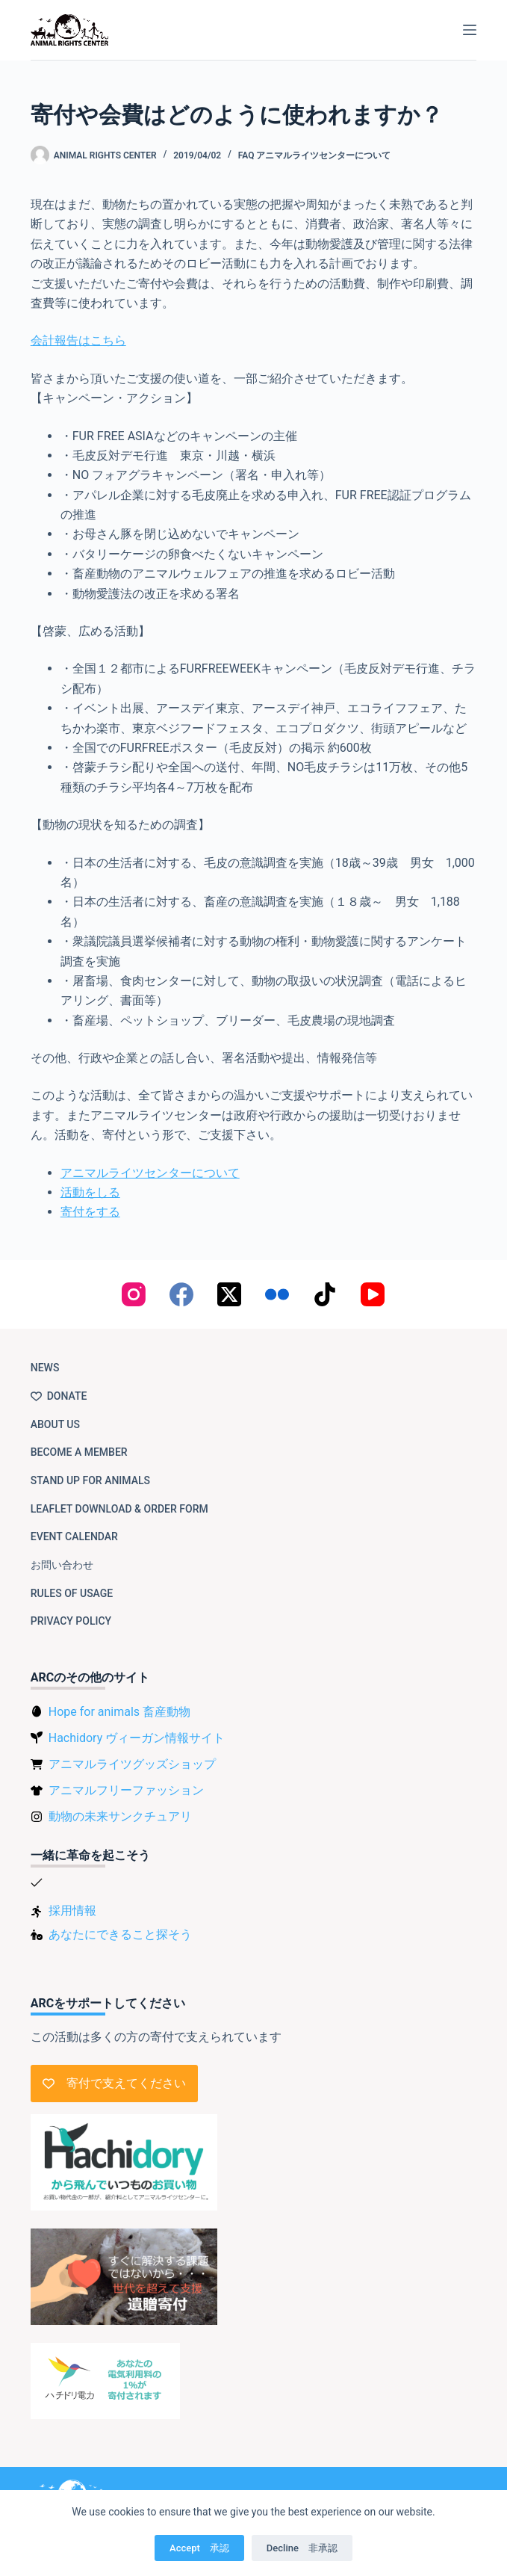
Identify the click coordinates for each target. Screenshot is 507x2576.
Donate (59, 1396)
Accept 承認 (199, 2548)
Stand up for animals (90, 1480)
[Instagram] (134, 1294)
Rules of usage (72, 1593)
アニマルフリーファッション (126, 1790)
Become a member (79, 1452)
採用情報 (72, 1910)
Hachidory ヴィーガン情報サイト (137, 1738)
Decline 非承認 (302, 2548)
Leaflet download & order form (119, 1509)
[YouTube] (373, 1294)
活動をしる (90, 1192)
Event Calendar (74, 1536)
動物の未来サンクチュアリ (120, 1816)
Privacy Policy (71, 1621)
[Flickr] (277, 1294)
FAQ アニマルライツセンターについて (314, 155)
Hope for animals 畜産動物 (119, 1712)
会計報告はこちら (78, 340)
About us (55, 1424)
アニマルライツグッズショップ (132, 1764)
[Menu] (469, 30)
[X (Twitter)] (229, 1294)
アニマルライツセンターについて (150, 1173)
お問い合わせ (62, 1565)
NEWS (45, 1368)
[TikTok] (325, 1294)
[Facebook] (181, 1294)
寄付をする (90, 1212)
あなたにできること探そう (120, 1934)
